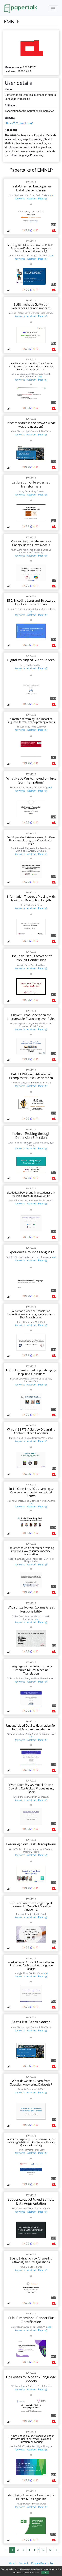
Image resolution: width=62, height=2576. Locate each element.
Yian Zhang (29, 255)
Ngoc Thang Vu (45, 2446)
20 (50, 2549)
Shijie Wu (25, 1438)
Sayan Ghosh (35, 1023)
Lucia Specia (45, 1378)
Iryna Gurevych (38, 726)
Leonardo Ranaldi (29, 376)
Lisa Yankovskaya (46, 1734)
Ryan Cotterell (32, 431)
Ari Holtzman (27, 1257)
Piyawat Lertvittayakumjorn (24, 1378)
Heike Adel (31, 2446)
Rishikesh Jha (32, 848)
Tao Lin (32, 1973)
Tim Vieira (46, 431)
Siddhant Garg (18, 1082)
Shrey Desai (24, 491)
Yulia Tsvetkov (37, 965)
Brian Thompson (25, 1322)
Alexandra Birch (47, 1678)
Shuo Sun (31, 1734)
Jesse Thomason (43, 1257)
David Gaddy (26, 665)
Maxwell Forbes (15, 1500)
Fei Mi (40, 1973)
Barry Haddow (31, 1200)
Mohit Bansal (36, 1026)
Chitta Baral (40, 1914)
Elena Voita (25, 905)
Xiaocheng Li (43, 255)
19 (42, 2549)
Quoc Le (47, 549)
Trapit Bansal (17, 848)
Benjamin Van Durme (42, 1438)
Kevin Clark (16, 549)
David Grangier (32, 313)
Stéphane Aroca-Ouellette (24, 2386)
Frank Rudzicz (44, 2386)
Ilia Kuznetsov (23, 726)
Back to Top (47, 2563)
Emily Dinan (17, 2327)
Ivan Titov (37, 905)
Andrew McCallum (37, 850)
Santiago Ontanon (32, 609)
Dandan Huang (17, 787)
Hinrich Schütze (38, 2503)
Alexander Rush (42, 2208)
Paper (42, 198)
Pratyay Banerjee (24, 1914)
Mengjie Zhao (21, 1973)
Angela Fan (30, 2327)
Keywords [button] (20, 198)
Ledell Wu (42, 2327)
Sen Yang (42, 787)
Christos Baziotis (15, 1678)
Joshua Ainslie (14, 609)
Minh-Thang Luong (32, 549)
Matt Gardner (46, 1849)
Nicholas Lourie (30, 1849)
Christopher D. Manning (31, 552)
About (11, 2563)
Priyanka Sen (24, 2089)
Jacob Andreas (16, 195)
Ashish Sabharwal (39, 1796)
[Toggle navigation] (53, 8)
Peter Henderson (32, 1616)
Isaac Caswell (46, 313)
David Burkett (42, 195)
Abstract (31, 198)
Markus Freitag (16, 313)
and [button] (51, 195)
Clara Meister (17, 431)
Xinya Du (24, 2266)
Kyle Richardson (21, 1796)
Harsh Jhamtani (25, 2149)
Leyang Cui (31, 787)
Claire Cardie (36, 2266)
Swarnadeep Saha (18, 1023)
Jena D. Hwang (31, 1500)
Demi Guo (17, 2208)
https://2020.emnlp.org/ (19, 123)
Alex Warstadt (16, 255)
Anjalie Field (23, 965)
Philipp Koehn (46, 1200)
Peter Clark (39, 2149)
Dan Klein (37, 665)
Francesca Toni (31, 1381)
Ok (45, 2573)
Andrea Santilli (43, 374)
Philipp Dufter (23, 2503)
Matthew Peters (31, 1852)
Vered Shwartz (47, 1500)
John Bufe (29, 195)
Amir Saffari (38, 2089)
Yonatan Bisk (12, 1257)
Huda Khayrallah (16, 1558)
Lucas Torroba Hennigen (20, 1142)
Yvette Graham (16, 1200)
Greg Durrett (37, 491)
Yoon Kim (28, 2208)
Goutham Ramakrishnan (38, 1082)
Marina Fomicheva (16, 1734)
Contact (23, 2563)
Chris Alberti (48, 609)
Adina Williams (40, 1142)
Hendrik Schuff (17, 2446)
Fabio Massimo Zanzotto (22, 374)
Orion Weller (15, 1849)
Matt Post (40, 1322)
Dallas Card (17, 1616)
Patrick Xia (14, 1438)
